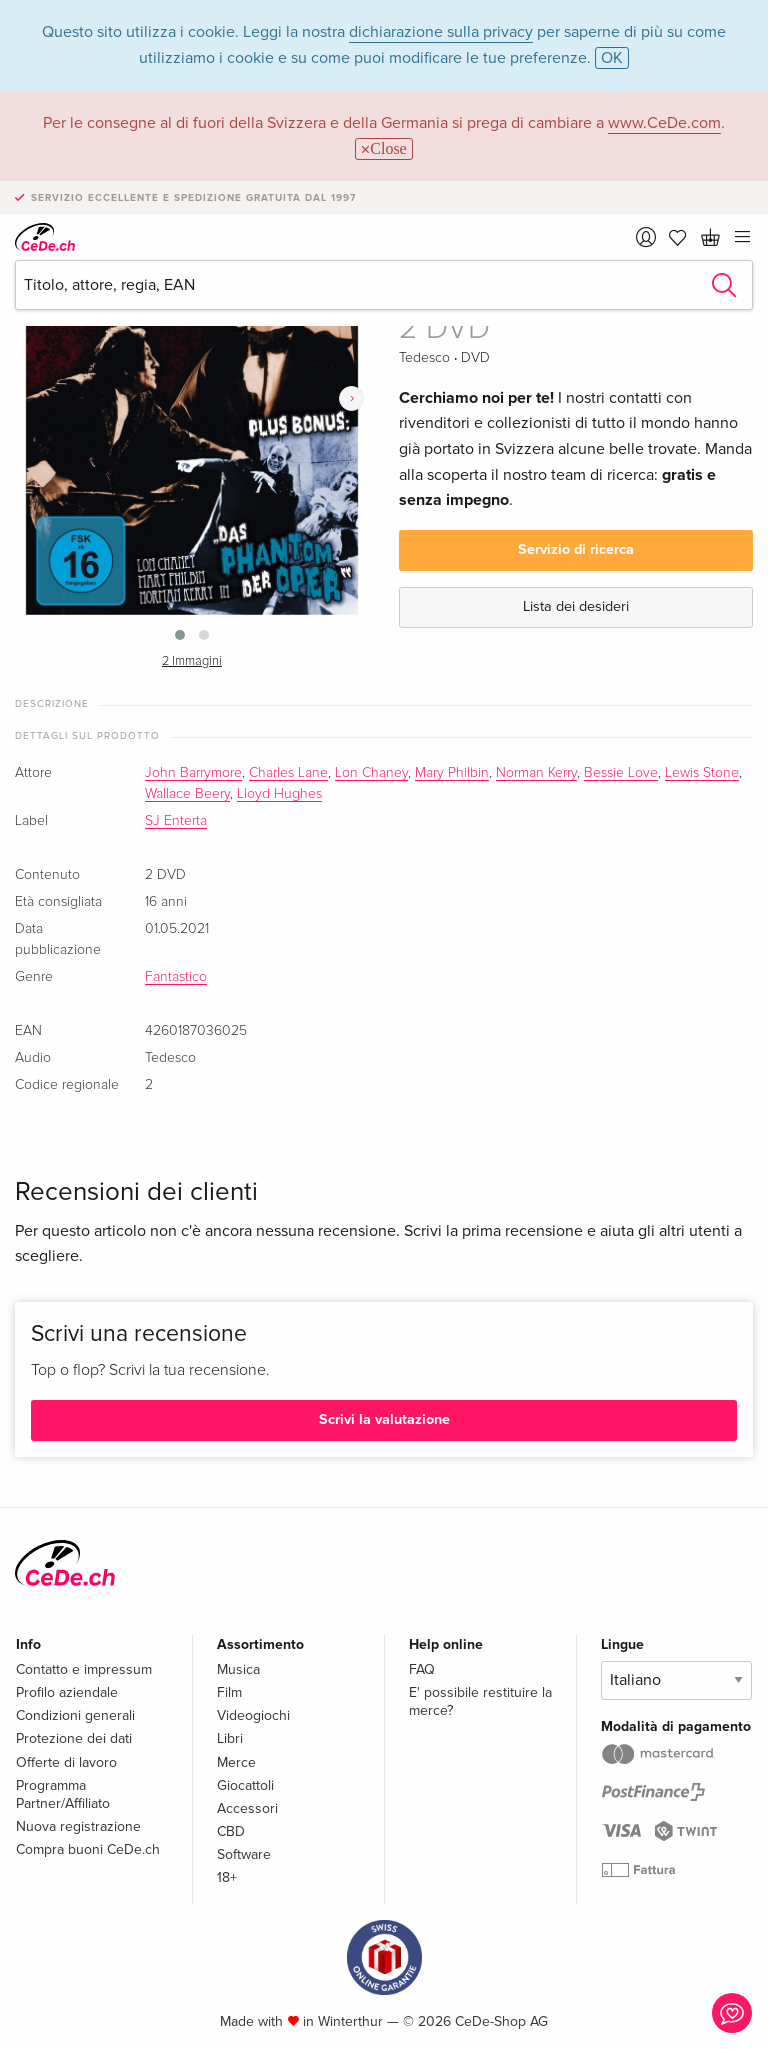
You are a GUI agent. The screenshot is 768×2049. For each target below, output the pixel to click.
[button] (180, 635)
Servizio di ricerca (576, 549)
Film (229, 1692)
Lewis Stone (702, 773)
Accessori (247, 1808)
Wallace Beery (187, 794)
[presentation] (351, 398)
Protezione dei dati (74, 1738)
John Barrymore (193, 773)
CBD (231, 1831)
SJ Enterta (176, 821)
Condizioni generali (75, 1715)
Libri (230, 1738)
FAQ (422, 1669)
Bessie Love (621, 773)
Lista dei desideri (576, 606)
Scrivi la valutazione (384, 1419)
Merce (236, 1762)
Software (244, 1854)
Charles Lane (288, 773)
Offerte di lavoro (66, 1762)
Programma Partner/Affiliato (63, 1794)
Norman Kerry (536, 773)
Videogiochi (253, 1715)
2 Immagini (192, 661)
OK (612, 58)
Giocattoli (245, 1785)
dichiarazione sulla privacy (441, 32)
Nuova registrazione (78, 1826)
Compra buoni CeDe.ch (88, 1849)
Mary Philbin (452, 773)
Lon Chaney (371, 773)
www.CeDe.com (664, 123)
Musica (238, 1669)
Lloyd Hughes (279, 794)
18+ (227, 1877)
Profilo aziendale (67, 1692)
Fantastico (176, 977)
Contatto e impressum (84, 1669)
